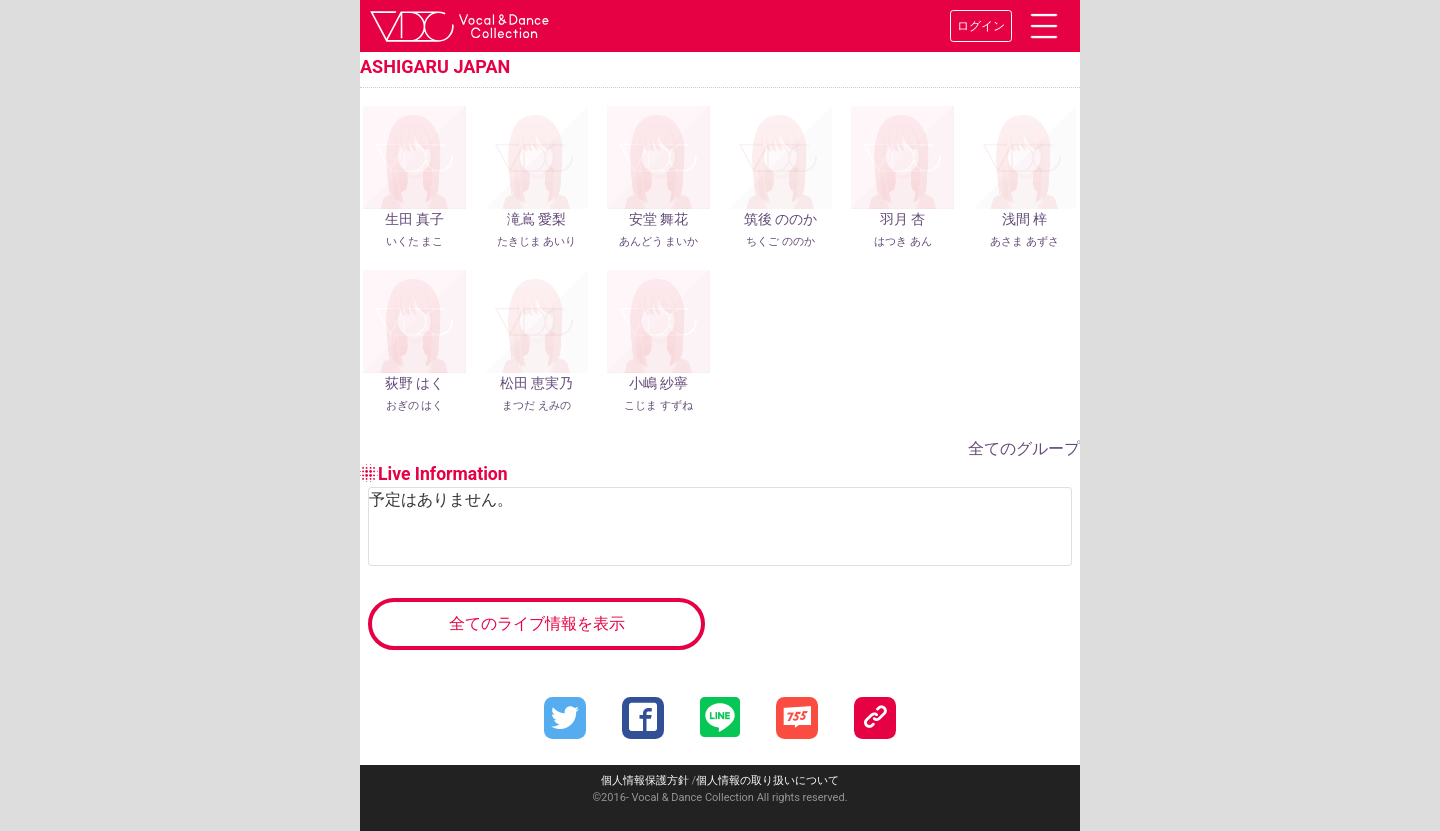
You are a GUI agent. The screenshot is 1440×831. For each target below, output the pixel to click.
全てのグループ (1024, 448)
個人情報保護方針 (645, 780)
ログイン (981, 26)
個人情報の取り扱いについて (767, 780)
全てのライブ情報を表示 (537, 623)
